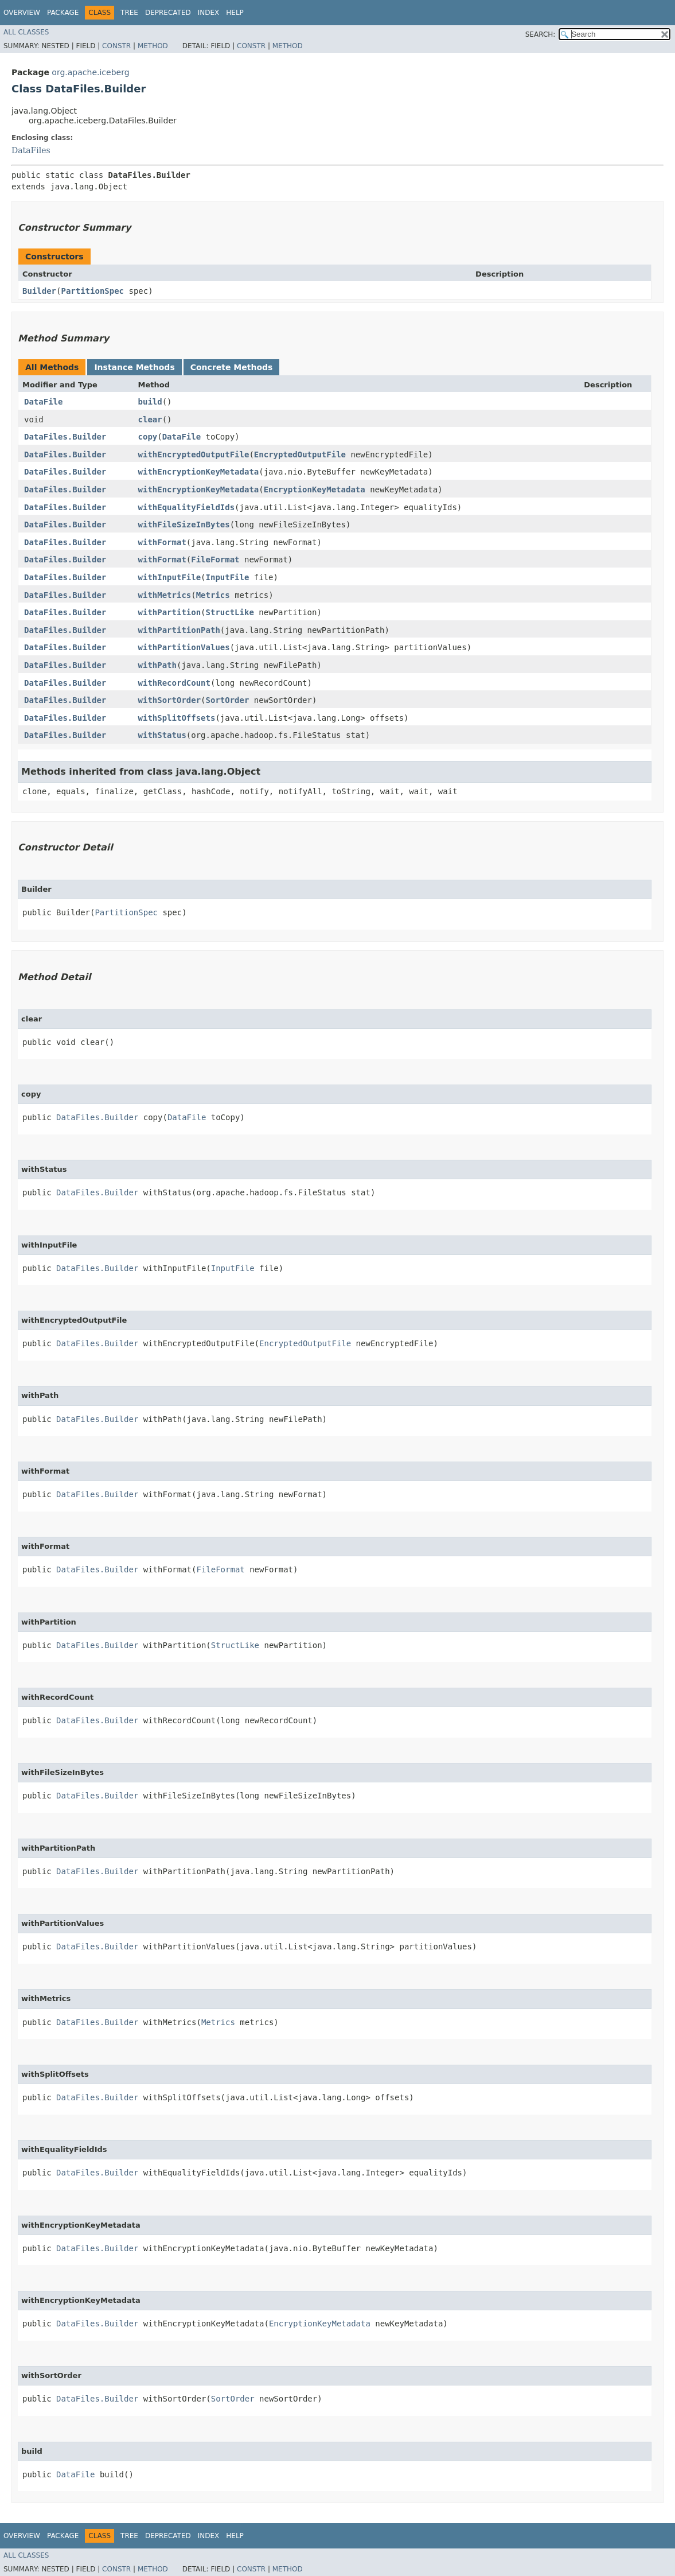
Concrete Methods (231, 367)
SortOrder (227, 700)
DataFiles (30, 150)
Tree (129, 13)
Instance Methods (134, 367)
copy (148, 436)
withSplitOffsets (177, 717)
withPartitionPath (179, 630)
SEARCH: (540, 34)
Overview (21, 13)
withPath (157, 665)
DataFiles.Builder (65, 436)
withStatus (162, 735)
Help (235, 13)
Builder (39, 291)
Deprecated (168, 13)
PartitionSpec (92, 291)
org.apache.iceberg (90, 72)
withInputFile (169, 577)
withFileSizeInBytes (184, 524)
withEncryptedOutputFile (193, 454)
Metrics (213, 595)
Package (63, 13)
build (150, 401)
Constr (116, 46)
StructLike (230, 612)
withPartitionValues (184, 647)
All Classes (26, 32)
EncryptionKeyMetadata (314, 489)
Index (209, 13)
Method (153, 46)
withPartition (169, 612)
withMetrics (165, 595)
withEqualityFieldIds (186, 507)
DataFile (43, 401)
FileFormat (215, 559)
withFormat (162, 542)
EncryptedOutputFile (300, 454)
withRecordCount (174, 682)
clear (150, 419)
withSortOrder (169, 700)
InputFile (227, 577)
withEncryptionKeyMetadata (198, 471)
